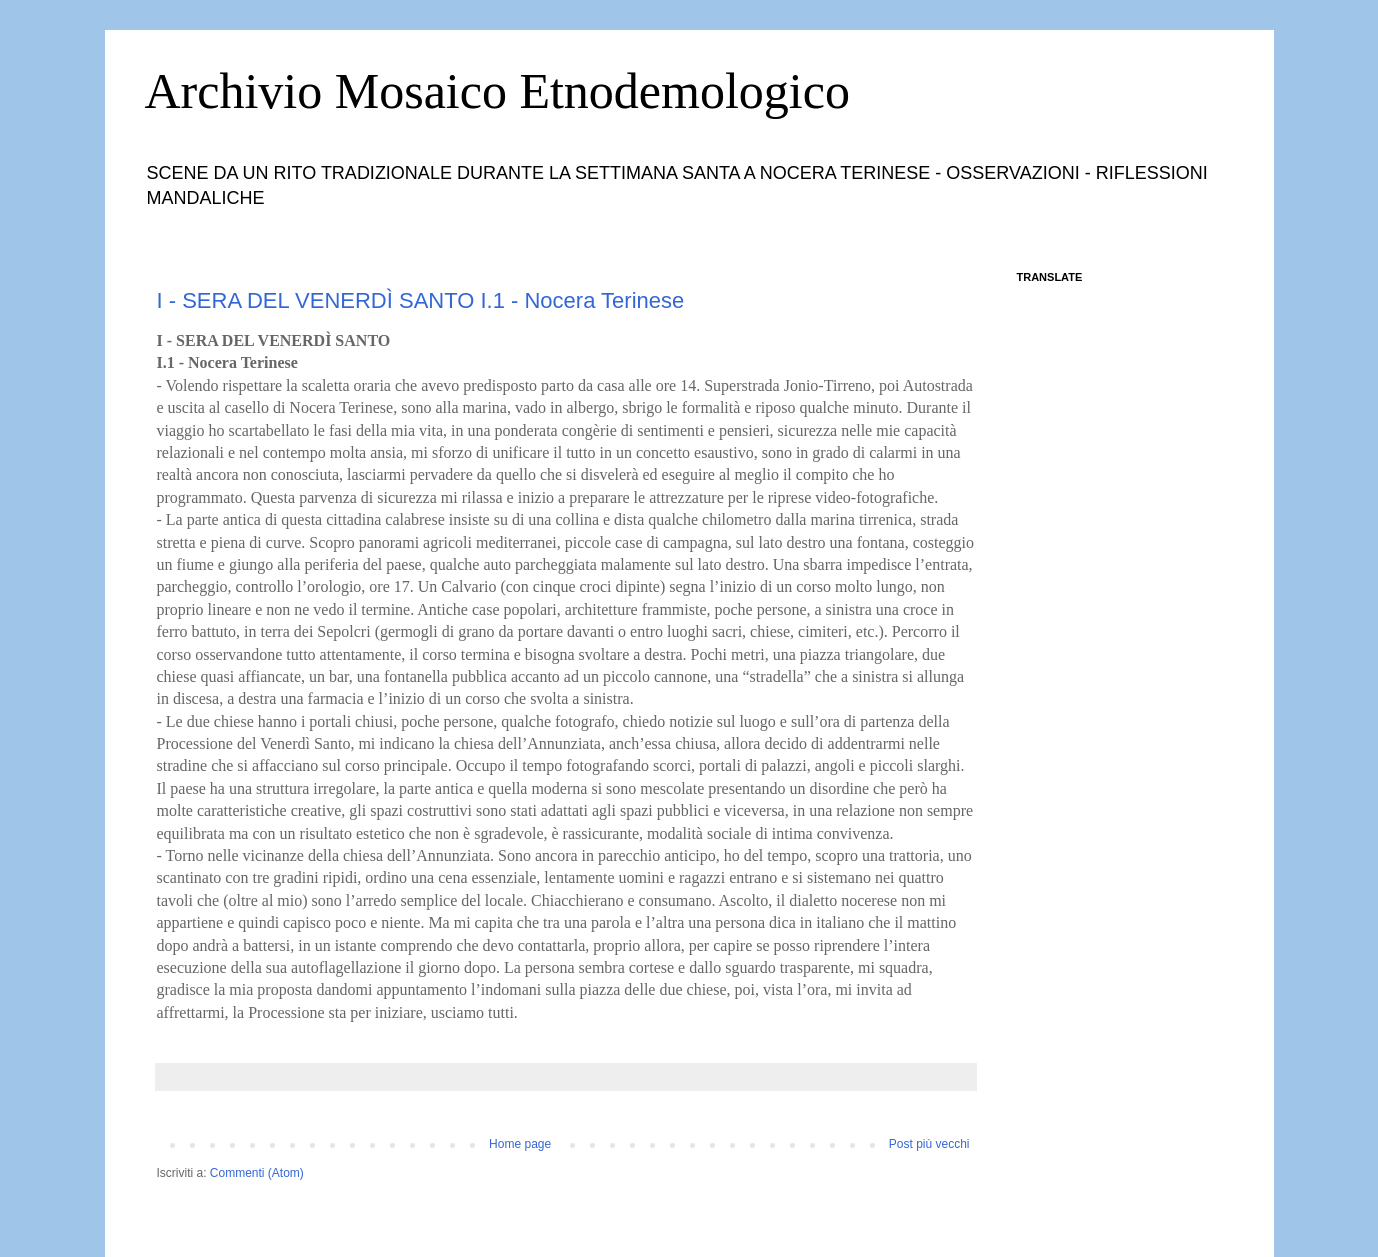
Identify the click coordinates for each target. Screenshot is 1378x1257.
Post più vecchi (929, 1144)
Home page (520, 1144)
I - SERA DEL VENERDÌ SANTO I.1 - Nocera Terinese (421, 300)
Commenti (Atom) (257, 1173)
